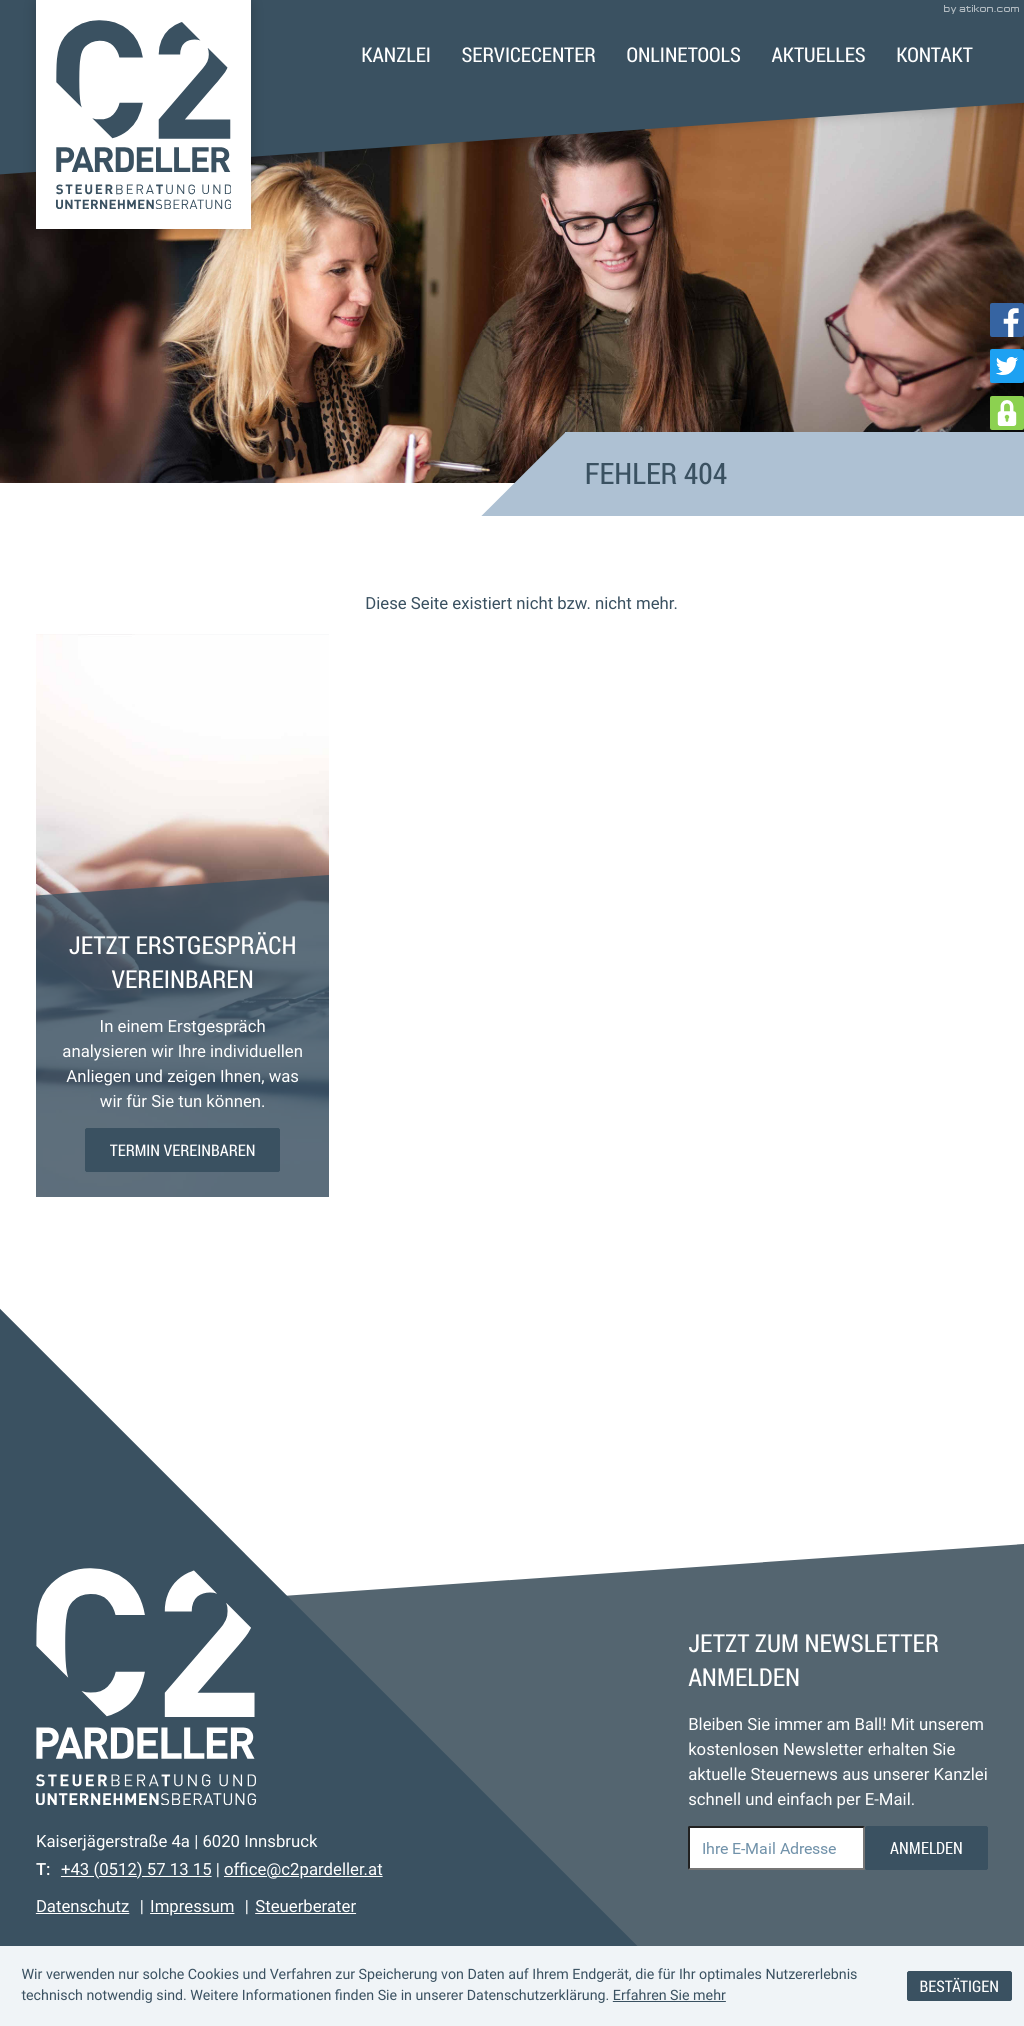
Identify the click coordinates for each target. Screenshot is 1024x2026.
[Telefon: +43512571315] (136, 1870)
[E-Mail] (776, 1848)
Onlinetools (683, 54)
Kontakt (934, 54)
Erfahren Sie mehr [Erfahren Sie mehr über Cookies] (669, 1996)
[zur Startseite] (143, 114)
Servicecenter (529, 54)
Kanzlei (396, 54)
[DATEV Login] (1007, 413)
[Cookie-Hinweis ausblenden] (959, 1986)
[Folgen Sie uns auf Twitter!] (1007, 366)
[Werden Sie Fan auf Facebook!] (1007, 320)
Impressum (192, 1907)
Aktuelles (818, 54)
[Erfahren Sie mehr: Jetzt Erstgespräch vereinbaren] (183, 1150)
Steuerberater (305, 1907)
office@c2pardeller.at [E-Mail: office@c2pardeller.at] (303, 1870)
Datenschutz (82, 1907)
